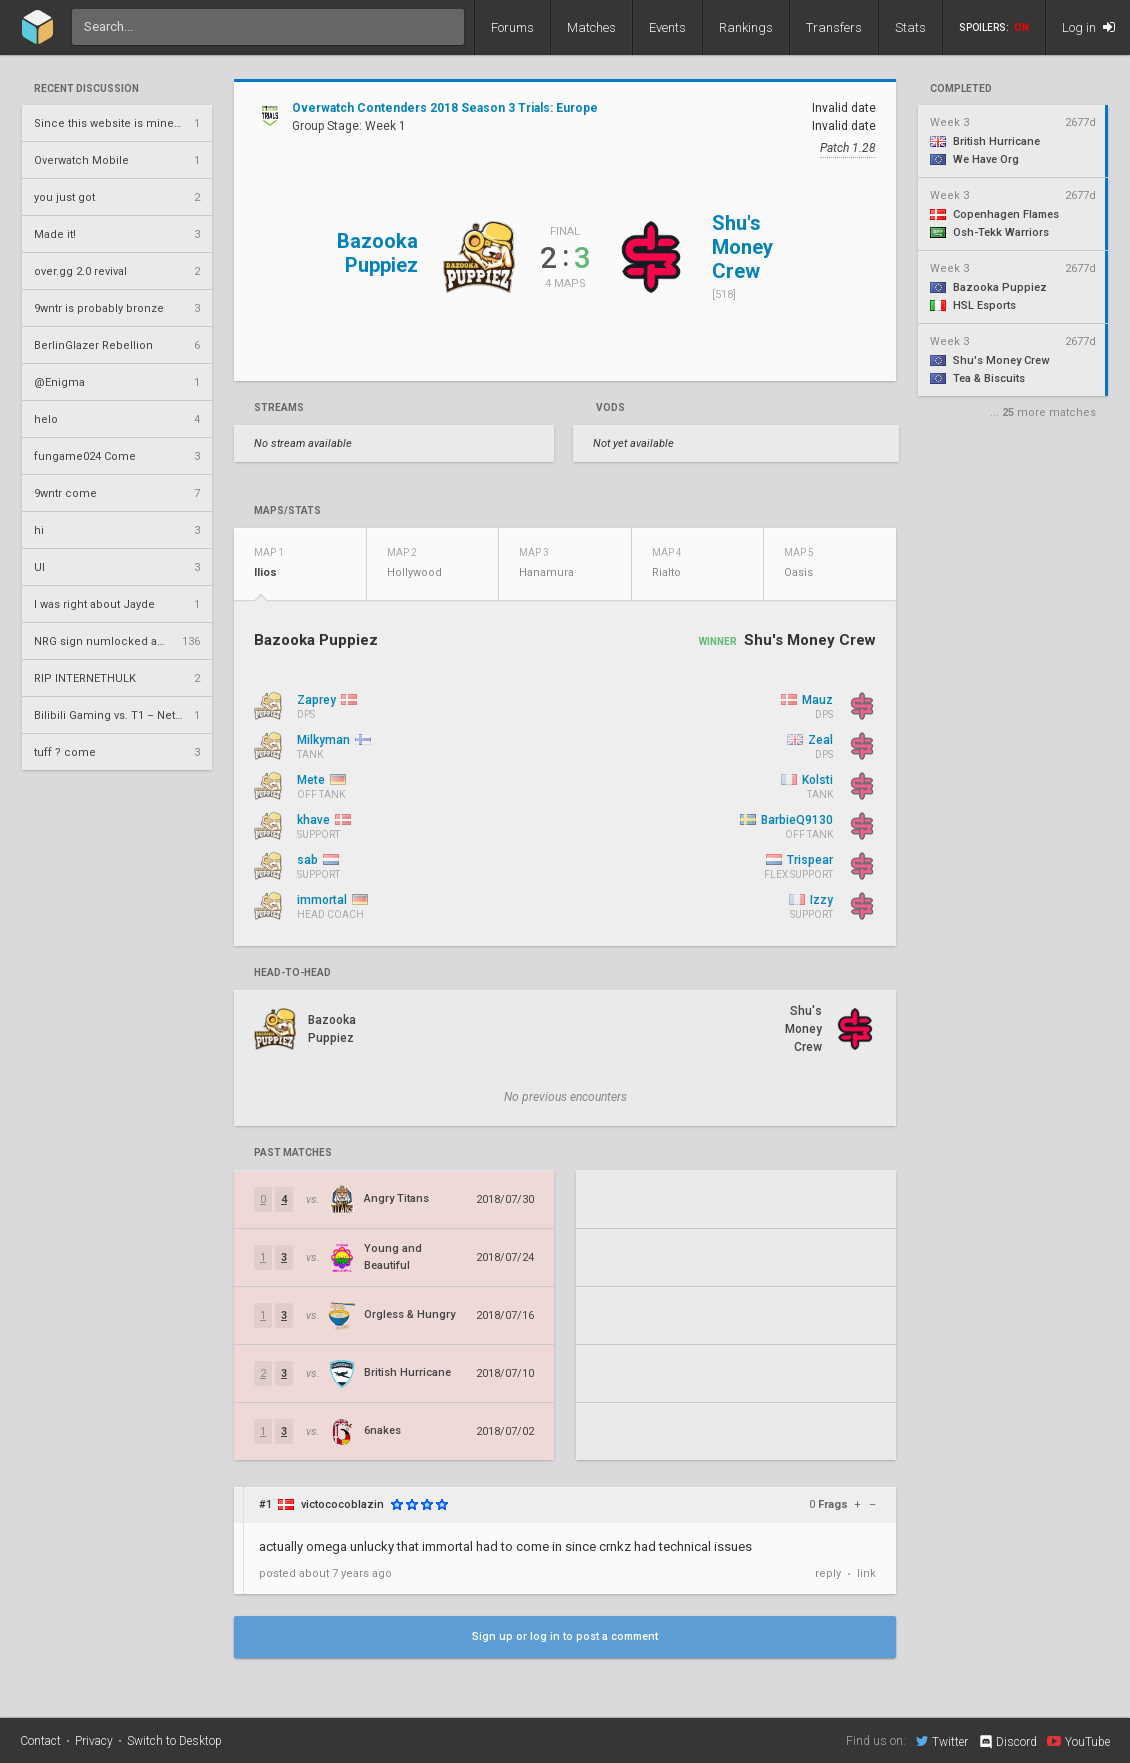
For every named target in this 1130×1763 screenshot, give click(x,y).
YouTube (1078, 1741)
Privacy (94, 1741)
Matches (591, 27)
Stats (910, 27)
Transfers (834, 27)
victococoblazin (342, 1504)
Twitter (942, 1741)
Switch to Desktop (174, 1741)
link (866, 1573)
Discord (1007, 1742)
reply (828, 1573)
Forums (512, 27)
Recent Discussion (86, 89)
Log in (1088, 27)
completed (961, 89)
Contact (40, 1741)
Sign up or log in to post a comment (565, 1636)
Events (667, 27)
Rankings (746, 27)
